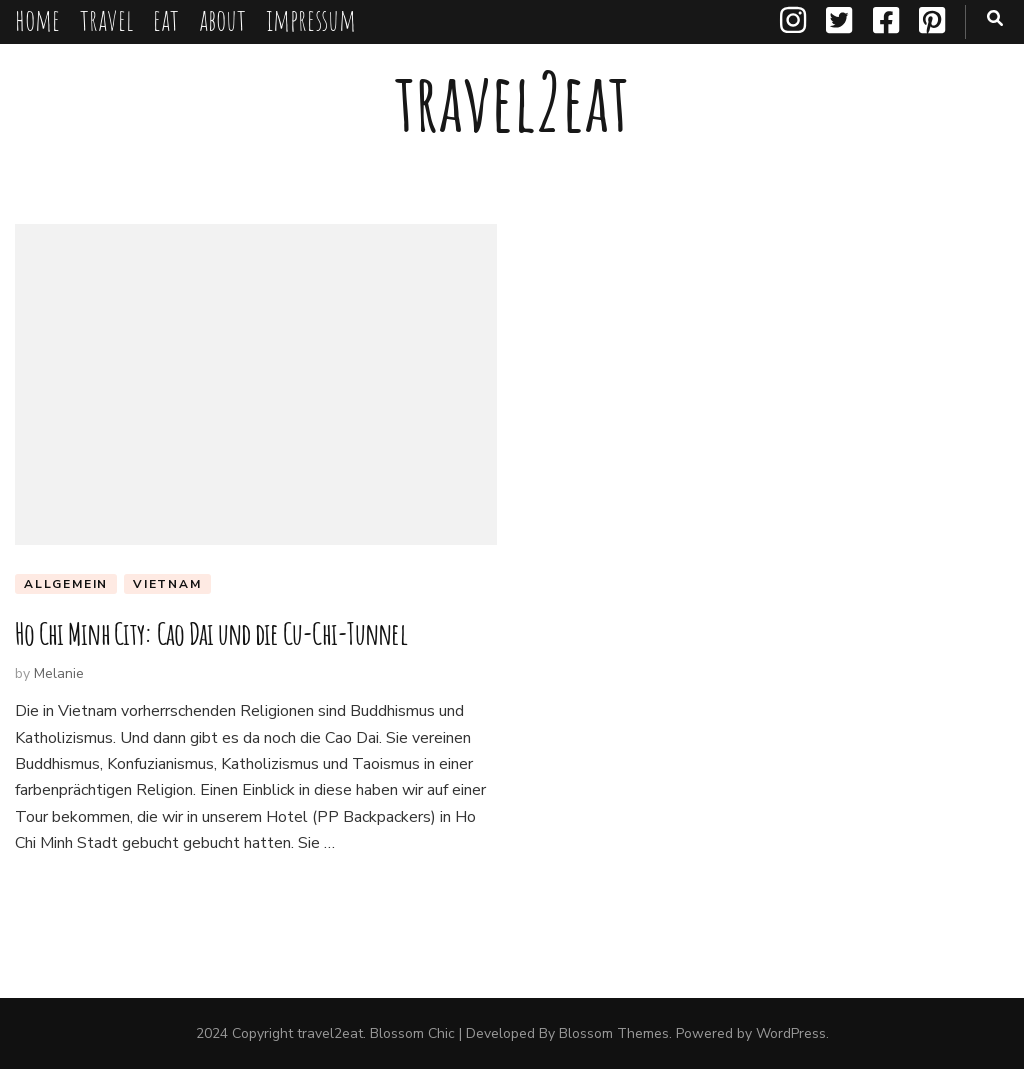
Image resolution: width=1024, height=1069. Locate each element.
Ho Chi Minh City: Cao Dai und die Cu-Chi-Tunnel (211, 633)
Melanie (59, 673)
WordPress (791, 1033)
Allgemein (66, 584)
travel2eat (512, 101)
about (222, 19)
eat (166, 19)
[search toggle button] (995, 18)
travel (106, 19)
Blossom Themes (614, 1033)
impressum (311, 19)
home (37, 19)
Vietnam (167, 584)
